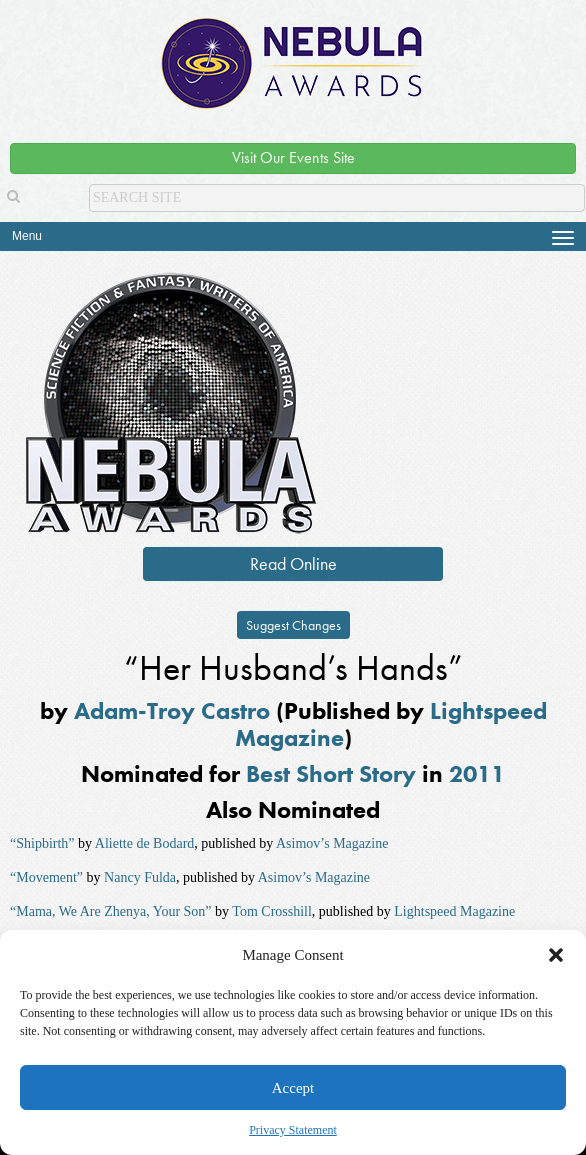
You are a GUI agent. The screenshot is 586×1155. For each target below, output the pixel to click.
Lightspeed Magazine (454, 911)
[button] (556, 955)
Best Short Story (331, 773)
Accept (293, 1088)
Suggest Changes (293, 625)
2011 (477, 773)
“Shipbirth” (42, 843)
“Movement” (46, 877)
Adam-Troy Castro (172, 710)
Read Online (293, 563)
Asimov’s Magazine (332, 843)
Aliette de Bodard (145, 843)
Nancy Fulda (140, 877)
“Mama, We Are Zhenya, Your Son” (111, 911)
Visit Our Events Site (293, 157)
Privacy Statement (293, 1130)
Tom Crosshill (272, 911)
